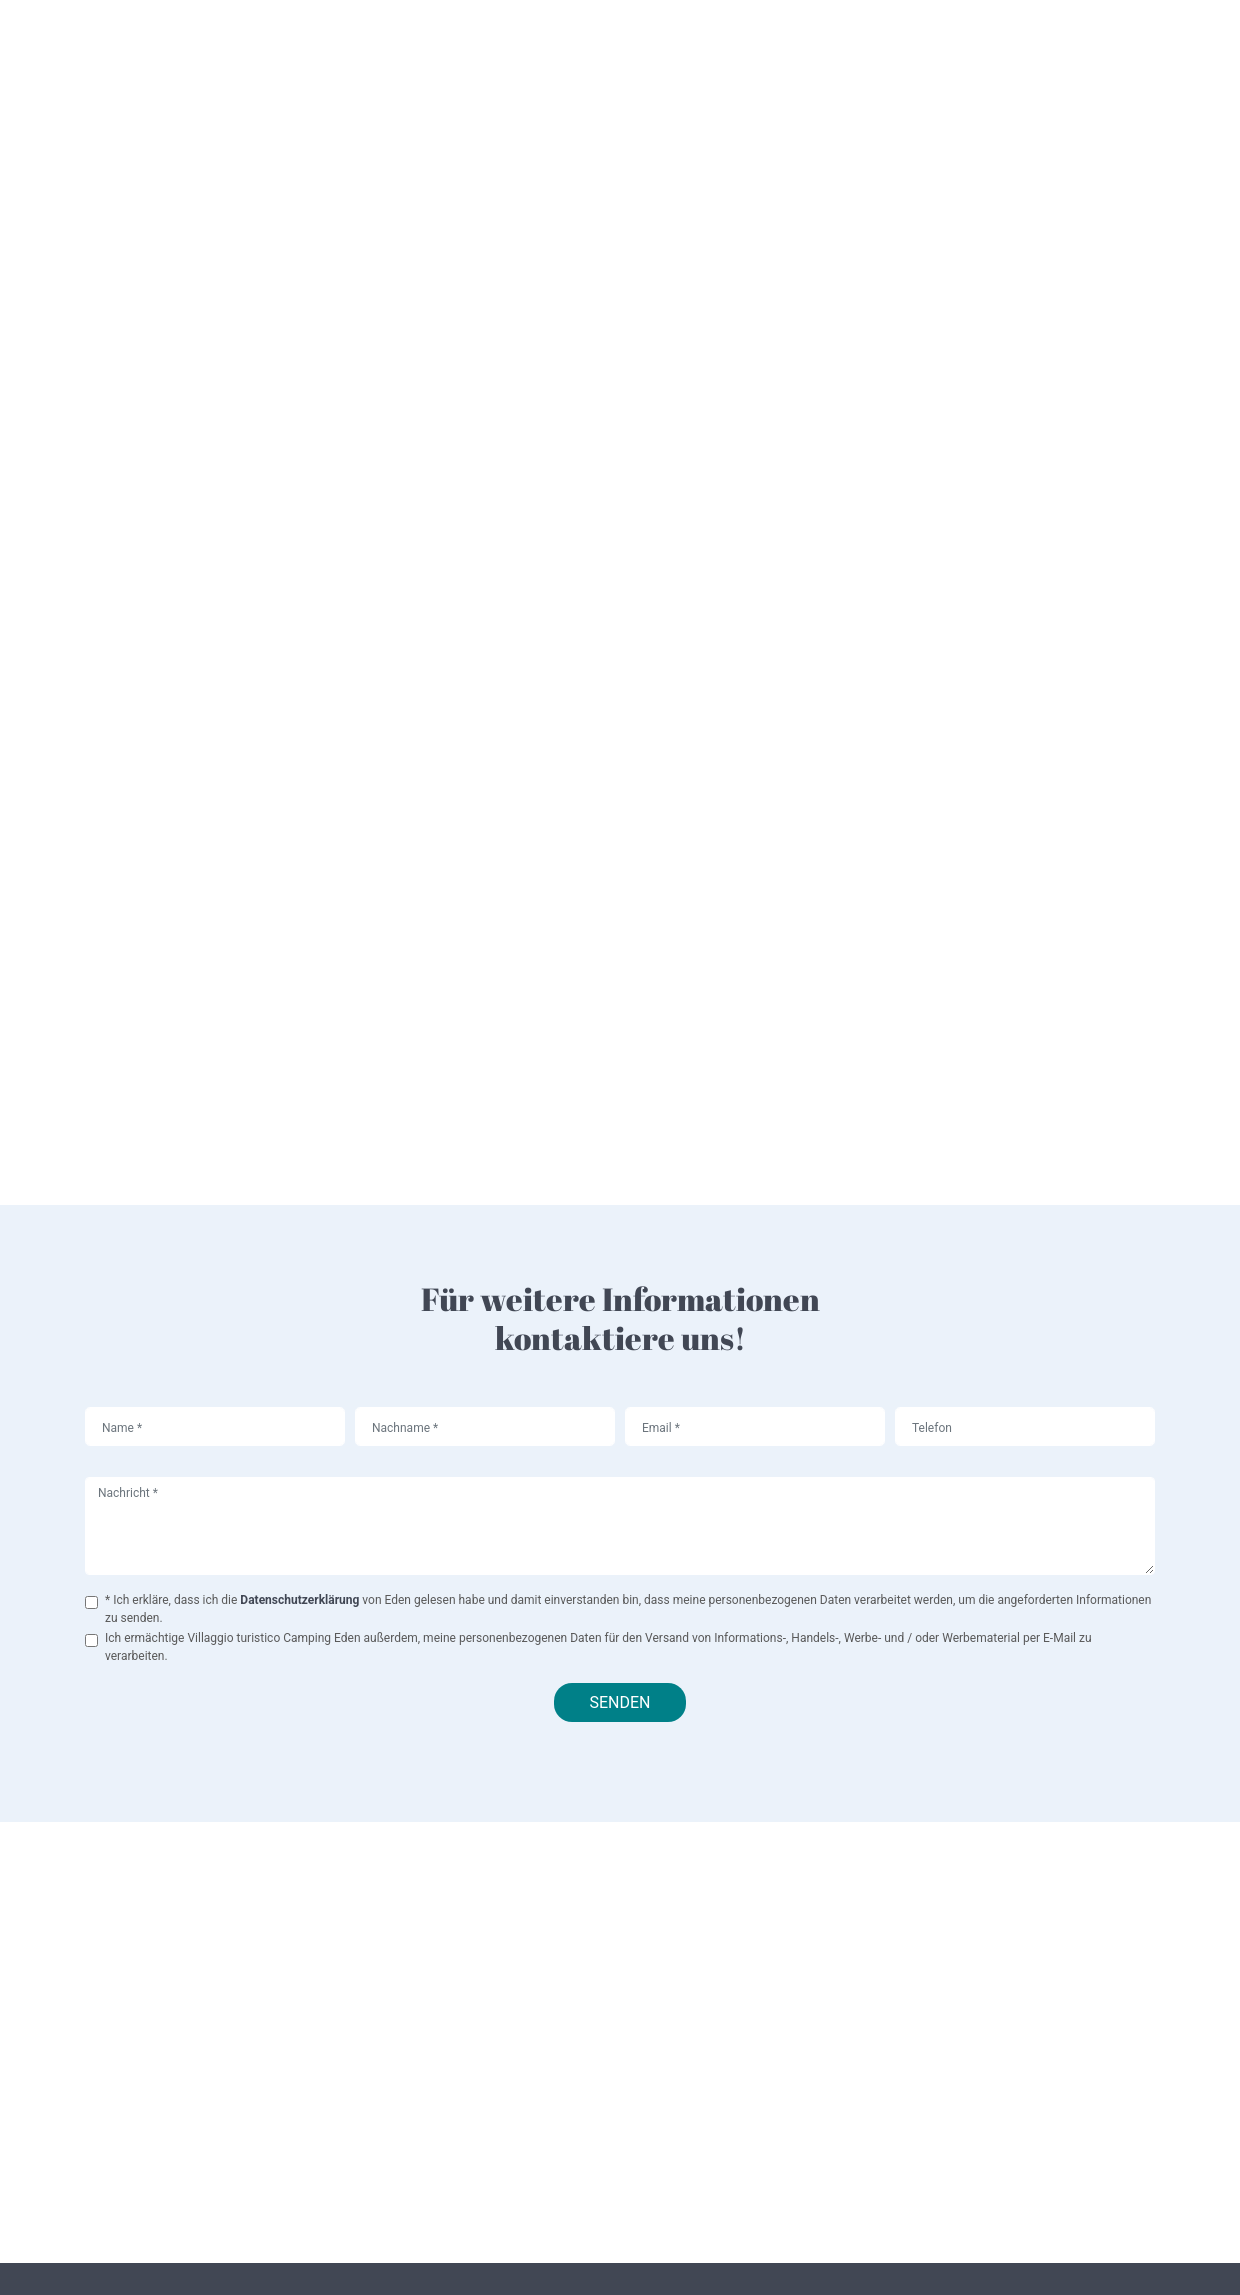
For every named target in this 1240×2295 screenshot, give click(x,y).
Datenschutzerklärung (301, 1600)
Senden (619, 1702)
